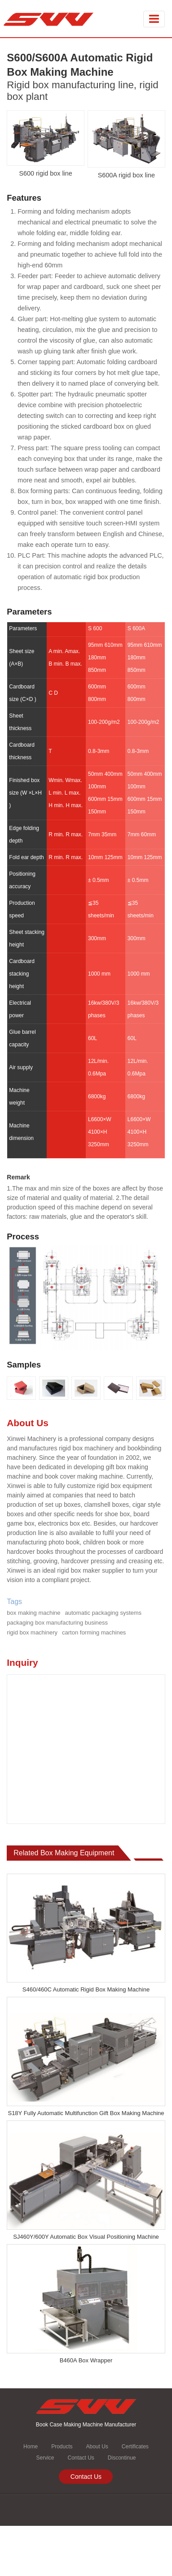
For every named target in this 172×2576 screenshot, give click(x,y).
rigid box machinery (32, 1632)
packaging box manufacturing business (57, 1622)
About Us (97, 2446)
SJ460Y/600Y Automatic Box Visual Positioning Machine (86, 2236)
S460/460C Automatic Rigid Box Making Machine (86, 1989)
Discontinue (122, 2458)
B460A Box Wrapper (86, 2360)
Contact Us (80, 2458)
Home (30, 2446)
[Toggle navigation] (154, 19)
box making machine (33, 1612)
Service (45, 2458)
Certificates (135, 2446)
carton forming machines (94, 1632)
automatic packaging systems (103, 1612)
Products (61, 2446)
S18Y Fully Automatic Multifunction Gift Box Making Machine (86, 2113)
